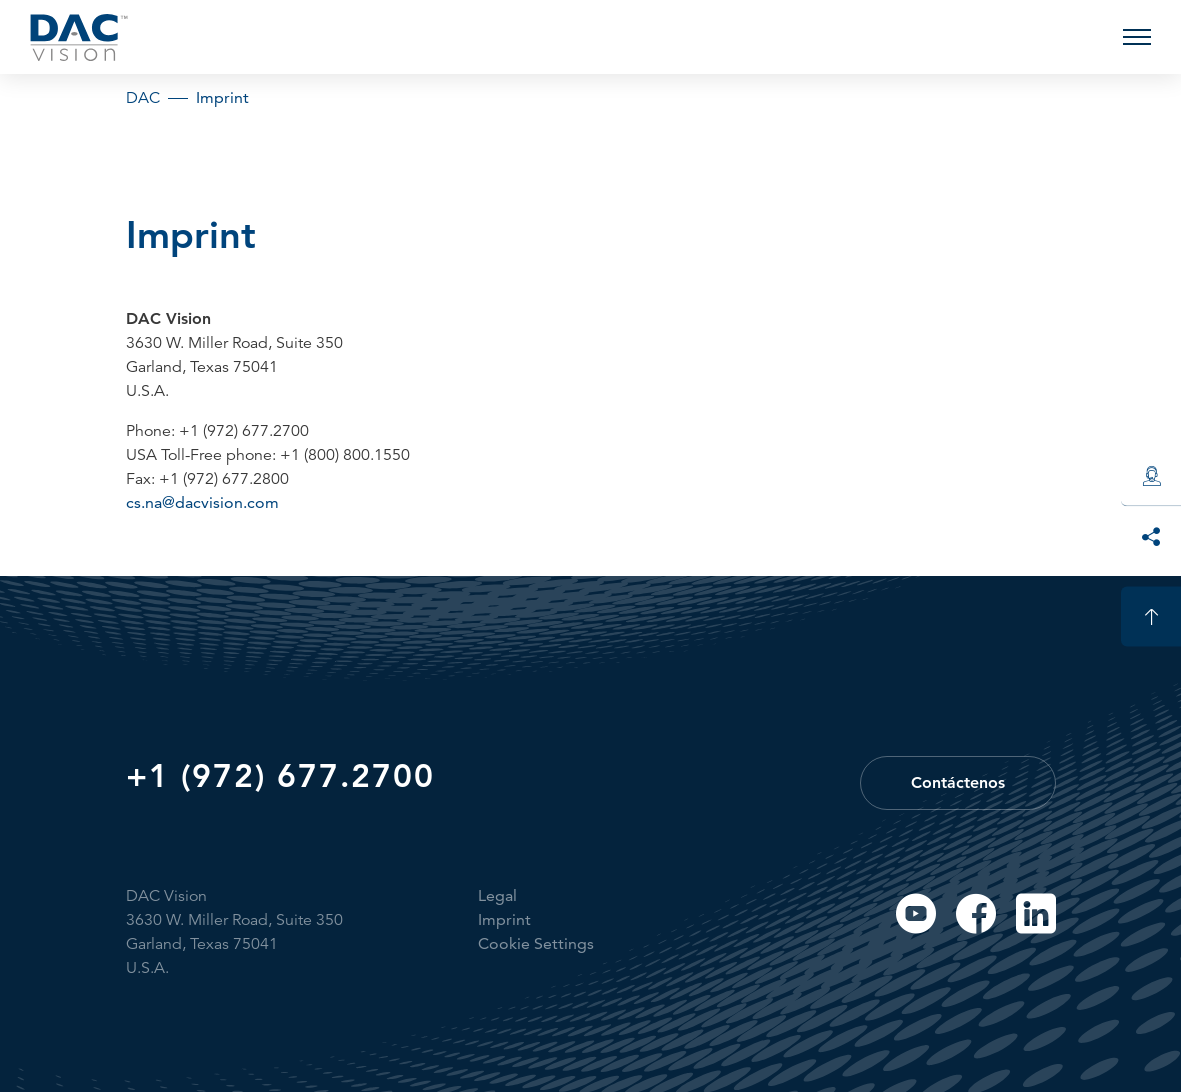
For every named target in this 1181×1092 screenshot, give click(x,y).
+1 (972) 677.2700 (280, 775)
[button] (1137, 37)
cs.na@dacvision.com (202, 502)
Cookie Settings (536, 943)
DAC (143, 98)
